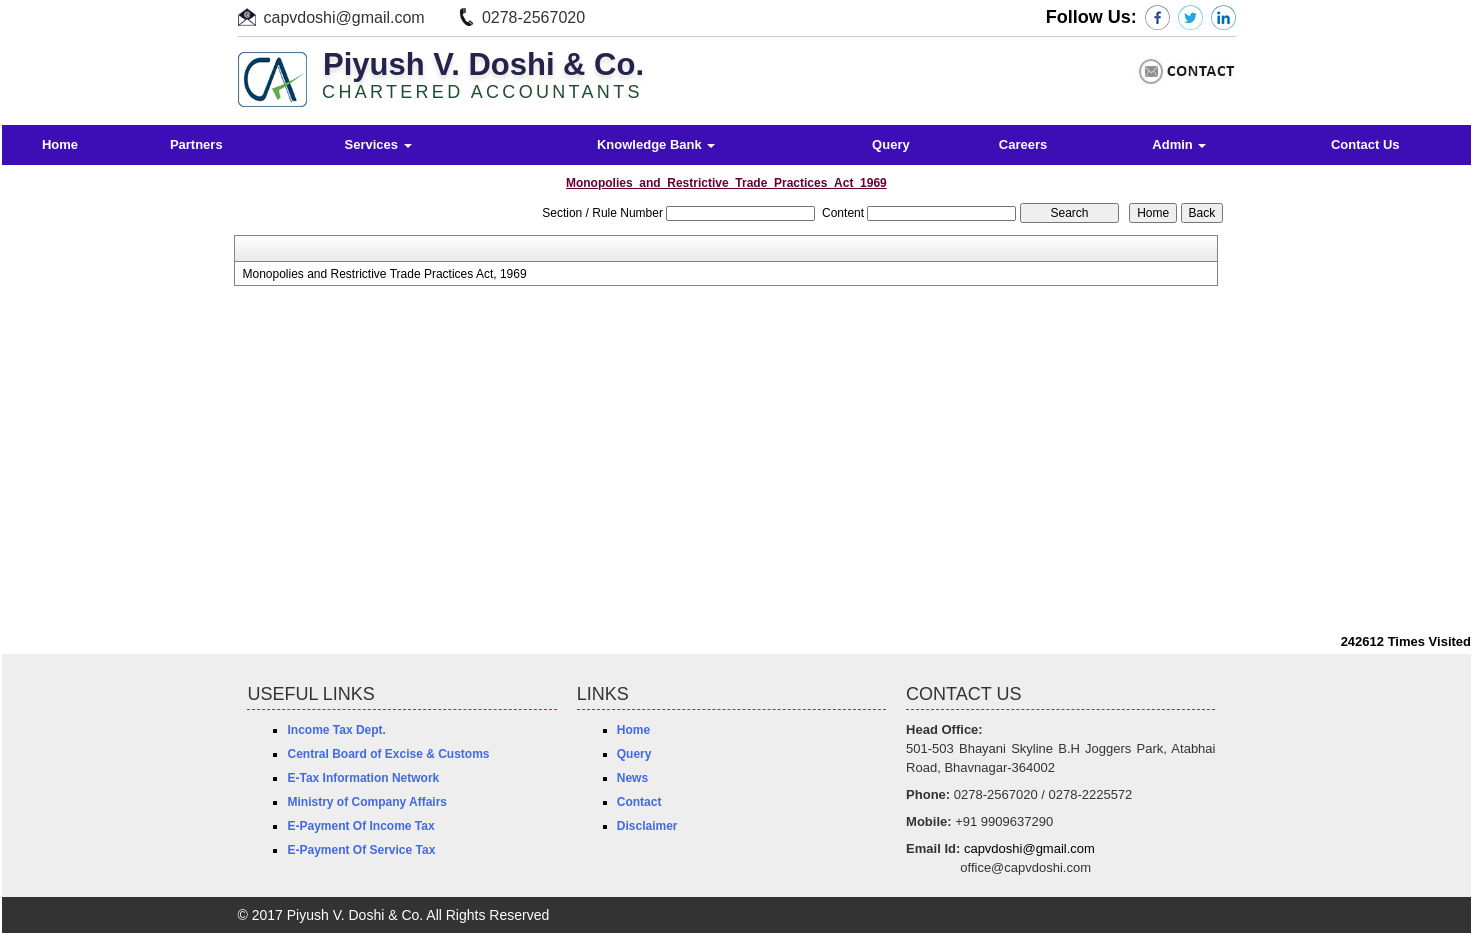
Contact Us (1365, 144)
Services (378, 144)
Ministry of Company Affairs (367, 802)
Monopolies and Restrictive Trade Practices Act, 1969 (384, 274)
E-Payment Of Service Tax (361, 850)
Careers (1023, 144)
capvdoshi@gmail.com (344, 17)
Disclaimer (647, 826)
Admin (1179, 144)
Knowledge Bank (656, 144)
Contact (639, 802)
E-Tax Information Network (363, 778)
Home (60, 144)
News (632, 778)
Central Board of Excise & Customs (388, 754)
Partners (196, 144)
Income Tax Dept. (336, 730)
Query (891, 144)
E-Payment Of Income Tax (360, 826)
